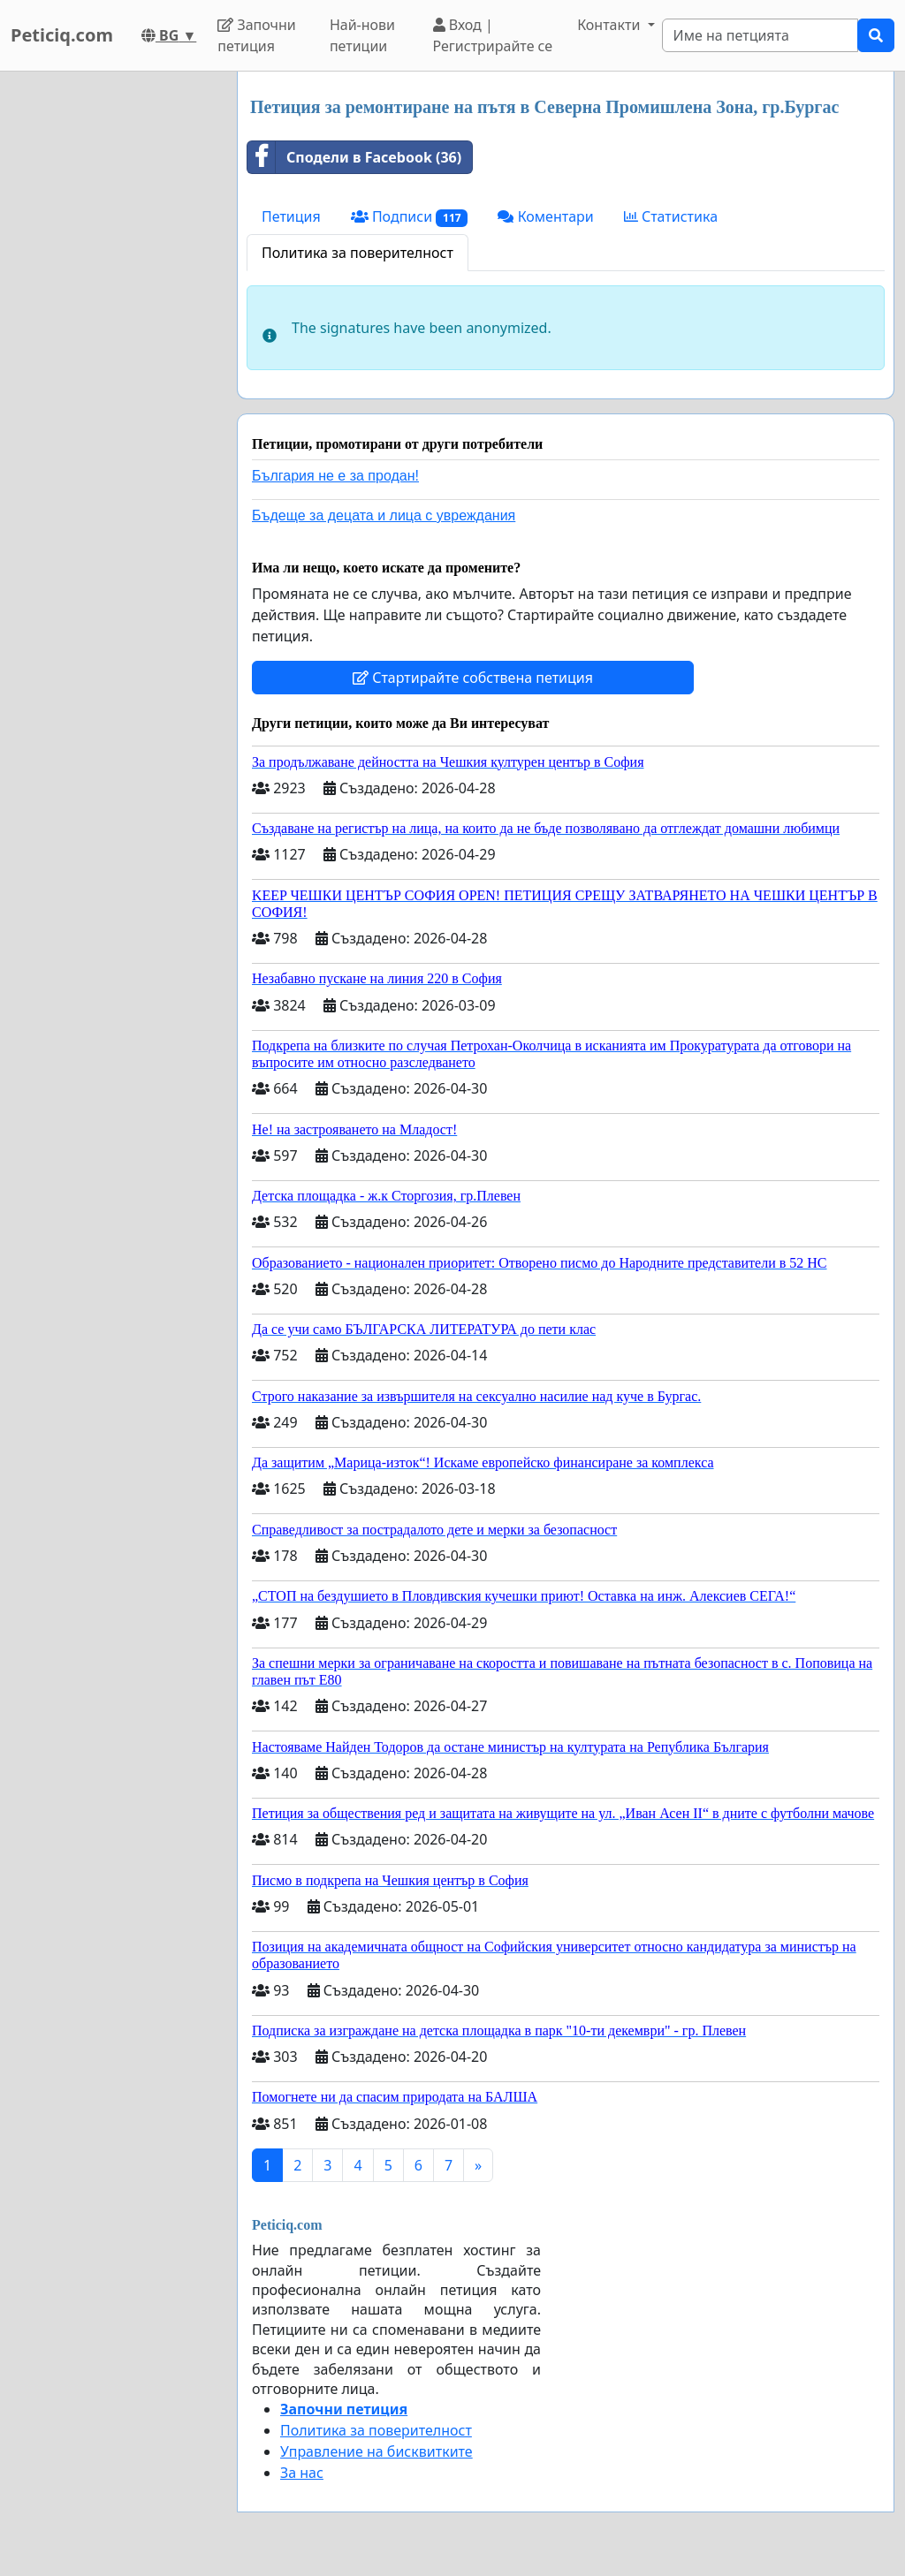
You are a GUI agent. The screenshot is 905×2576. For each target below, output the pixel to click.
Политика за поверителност (357, 252)
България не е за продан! (335, 475)
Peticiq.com (62, 35)
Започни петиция (256, 35)
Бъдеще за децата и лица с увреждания (383, 515)
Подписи (409, 217)
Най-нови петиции (362, 35)
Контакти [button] (610, 24)
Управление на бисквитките (376, 2451)
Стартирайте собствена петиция (473, 677)
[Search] (760, 35)
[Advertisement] (113, 337)
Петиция (291, 216)
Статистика (671, 216)
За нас (301, 2472)
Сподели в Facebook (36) (354, 157)
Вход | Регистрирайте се (493, 35)
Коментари (545, 216)
